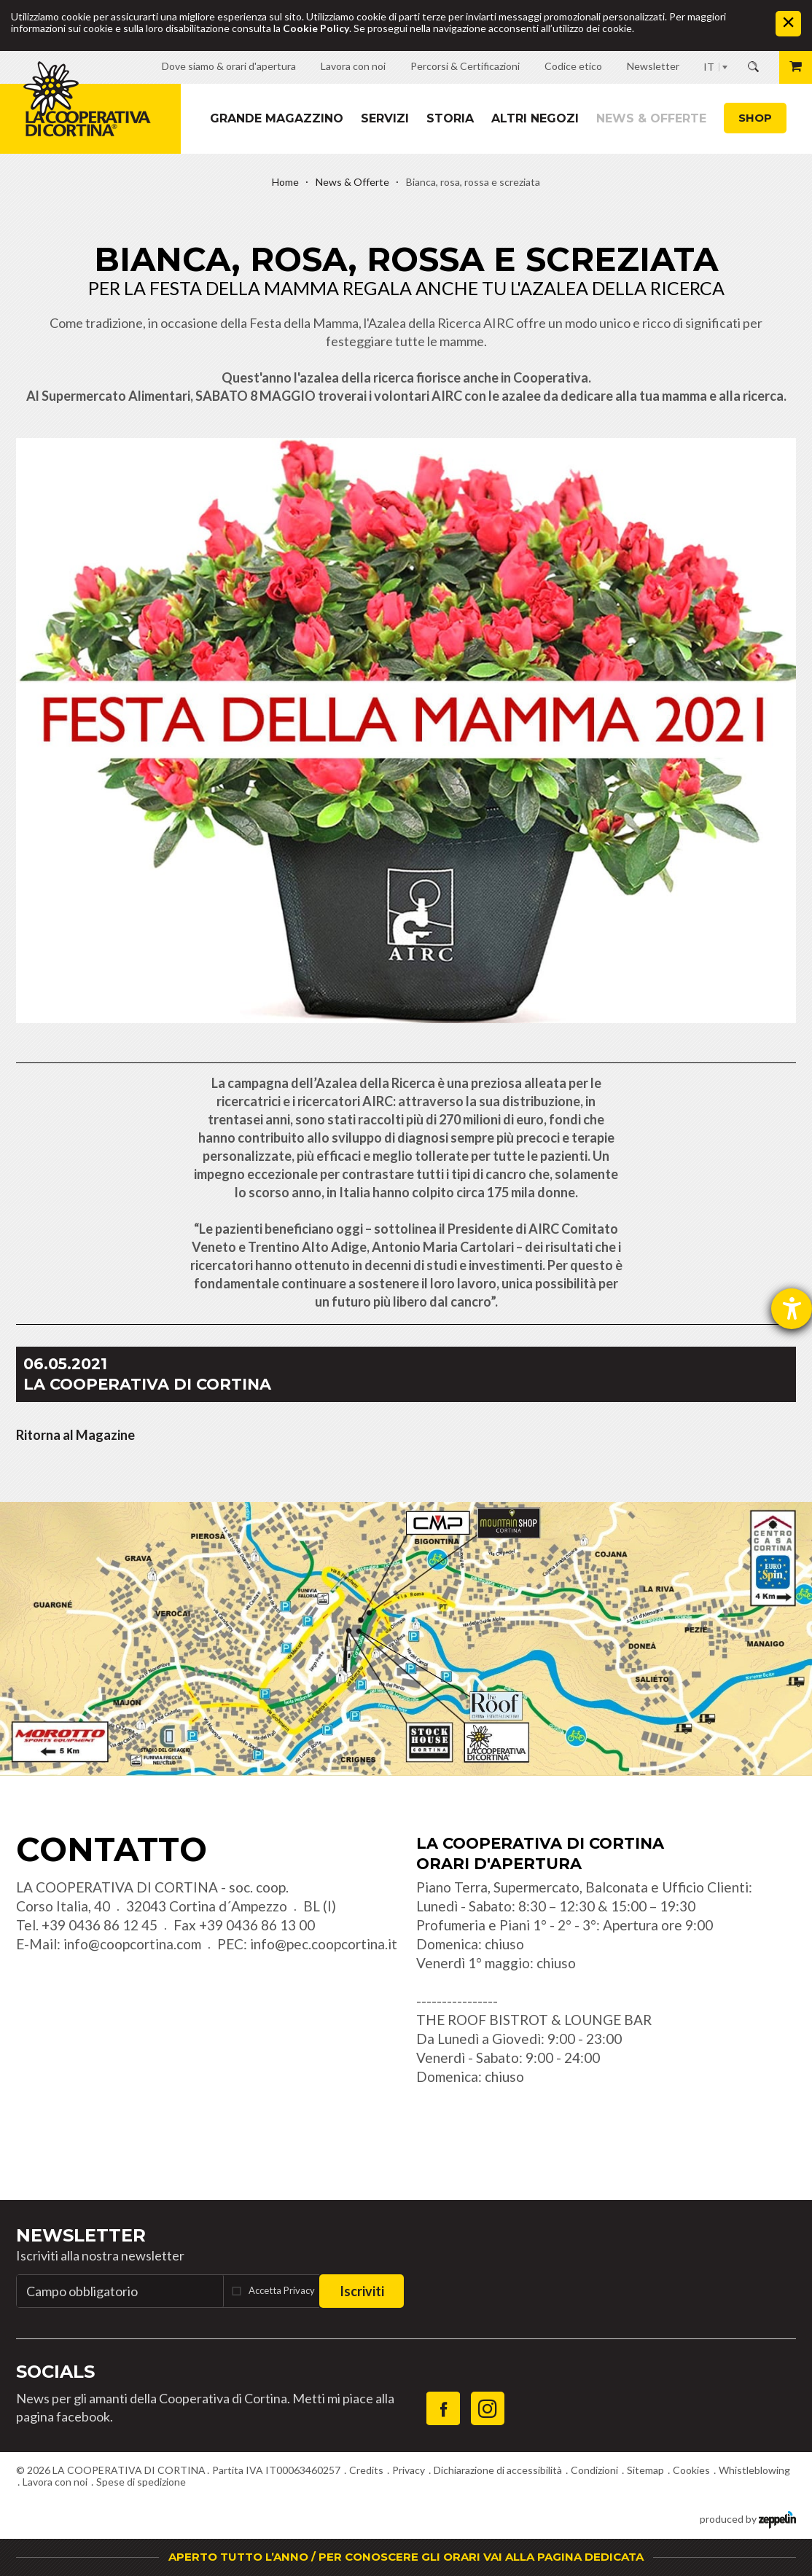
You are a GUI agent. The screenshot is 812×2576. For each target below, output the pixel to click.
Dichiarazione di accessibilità (498, 2470)
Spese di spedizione (141, 2481)
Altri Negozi (535, 118)
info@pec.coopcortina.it (323, 1943)
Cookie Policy (316, 28)
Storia (450, 118)
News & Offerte (651, 118)
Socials (55, 2371)
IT (708, 66)
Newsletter (81, 2235)
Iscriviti (362, 2291)
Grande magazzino (276, 118)
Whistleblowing (754, 2470)
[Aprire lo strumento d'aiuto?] (791, 1308)
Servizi (385, 118)
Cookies (691, 2470)
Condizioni (594, 2470)
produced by (748, 2518)
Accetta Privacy (282, 2290)
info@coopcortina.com (132, 1943)
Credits (366, 2470)
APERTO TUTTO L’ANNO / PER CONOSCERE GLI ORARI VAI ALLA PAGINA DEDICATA (406, 2557)
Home (285, 182)
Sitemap (645, 2470)
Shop (755, 118)
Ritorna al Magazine (75, 1435)
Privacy (408, 2470)
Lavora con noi (55, 2481)
